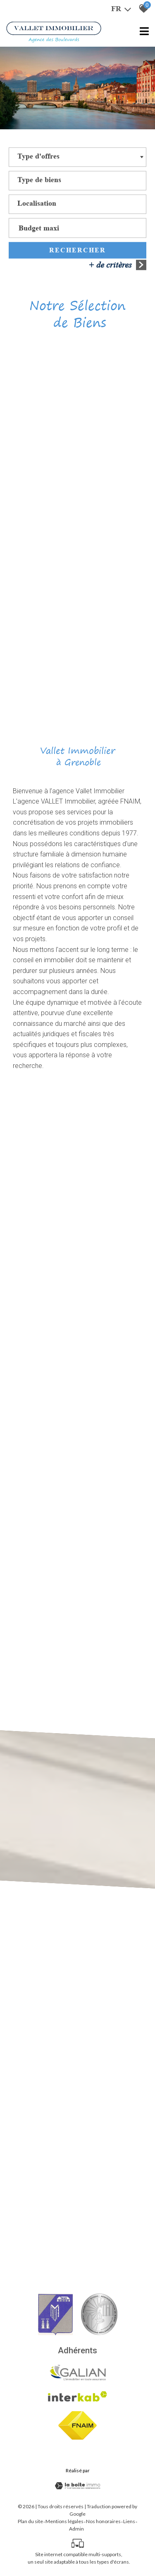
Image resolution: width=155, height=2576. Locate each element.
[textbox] (38, 160)
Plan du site (30, 2521)
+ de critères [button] (117, 268)
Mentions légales (64, 2521)
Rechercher (77, 253)
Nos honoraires (103, 2521)
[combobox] (77, 160)
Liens (129, 2521)
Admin (76, 2529)
